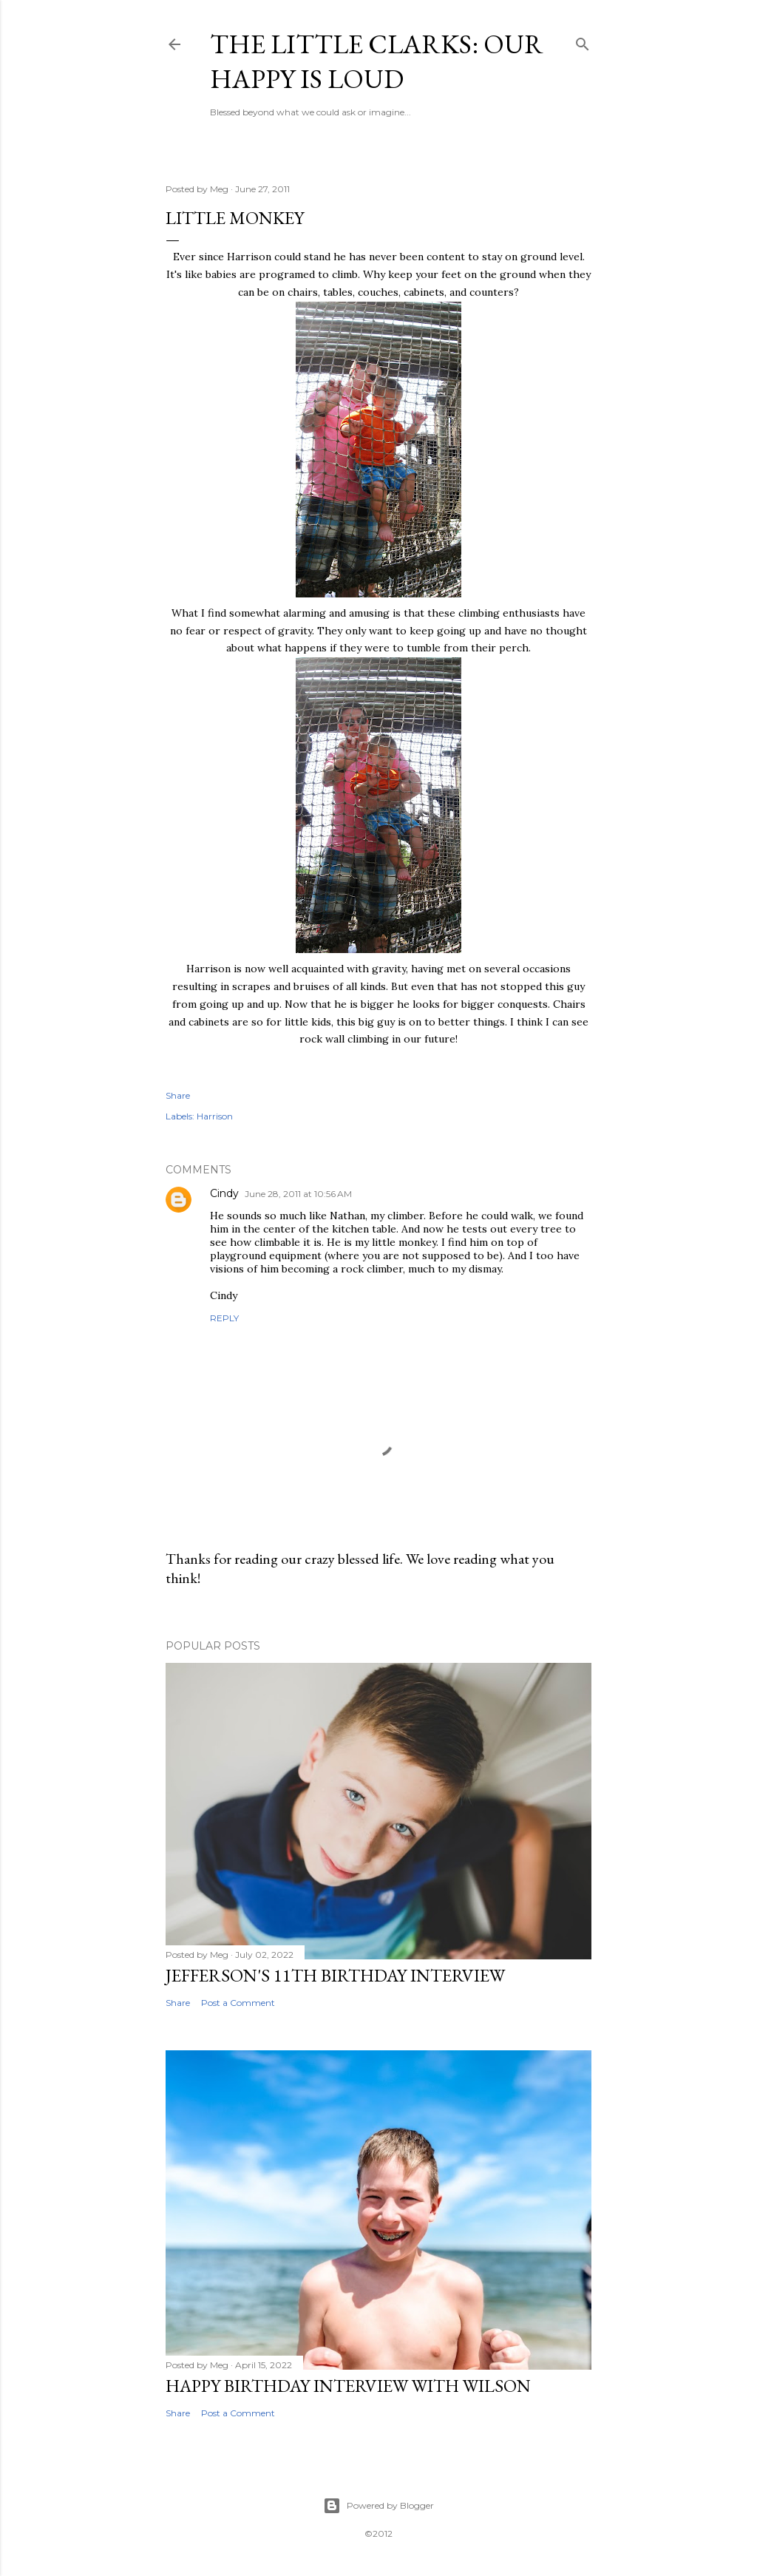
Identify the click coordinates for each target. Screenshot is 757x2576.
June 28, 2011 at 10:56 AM (298, 1193)
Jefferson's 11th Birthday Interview (335, 1975)
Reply (224, 1317)
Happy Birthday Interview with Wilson (348, 2385)
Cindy (224, 1193)
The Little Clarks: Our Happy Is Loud (376, 61)
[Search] (582, 41)
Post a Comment (238, 2002)
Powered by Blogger (378, 2506)
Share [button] (178, 1095)
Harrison (215, 1116)
